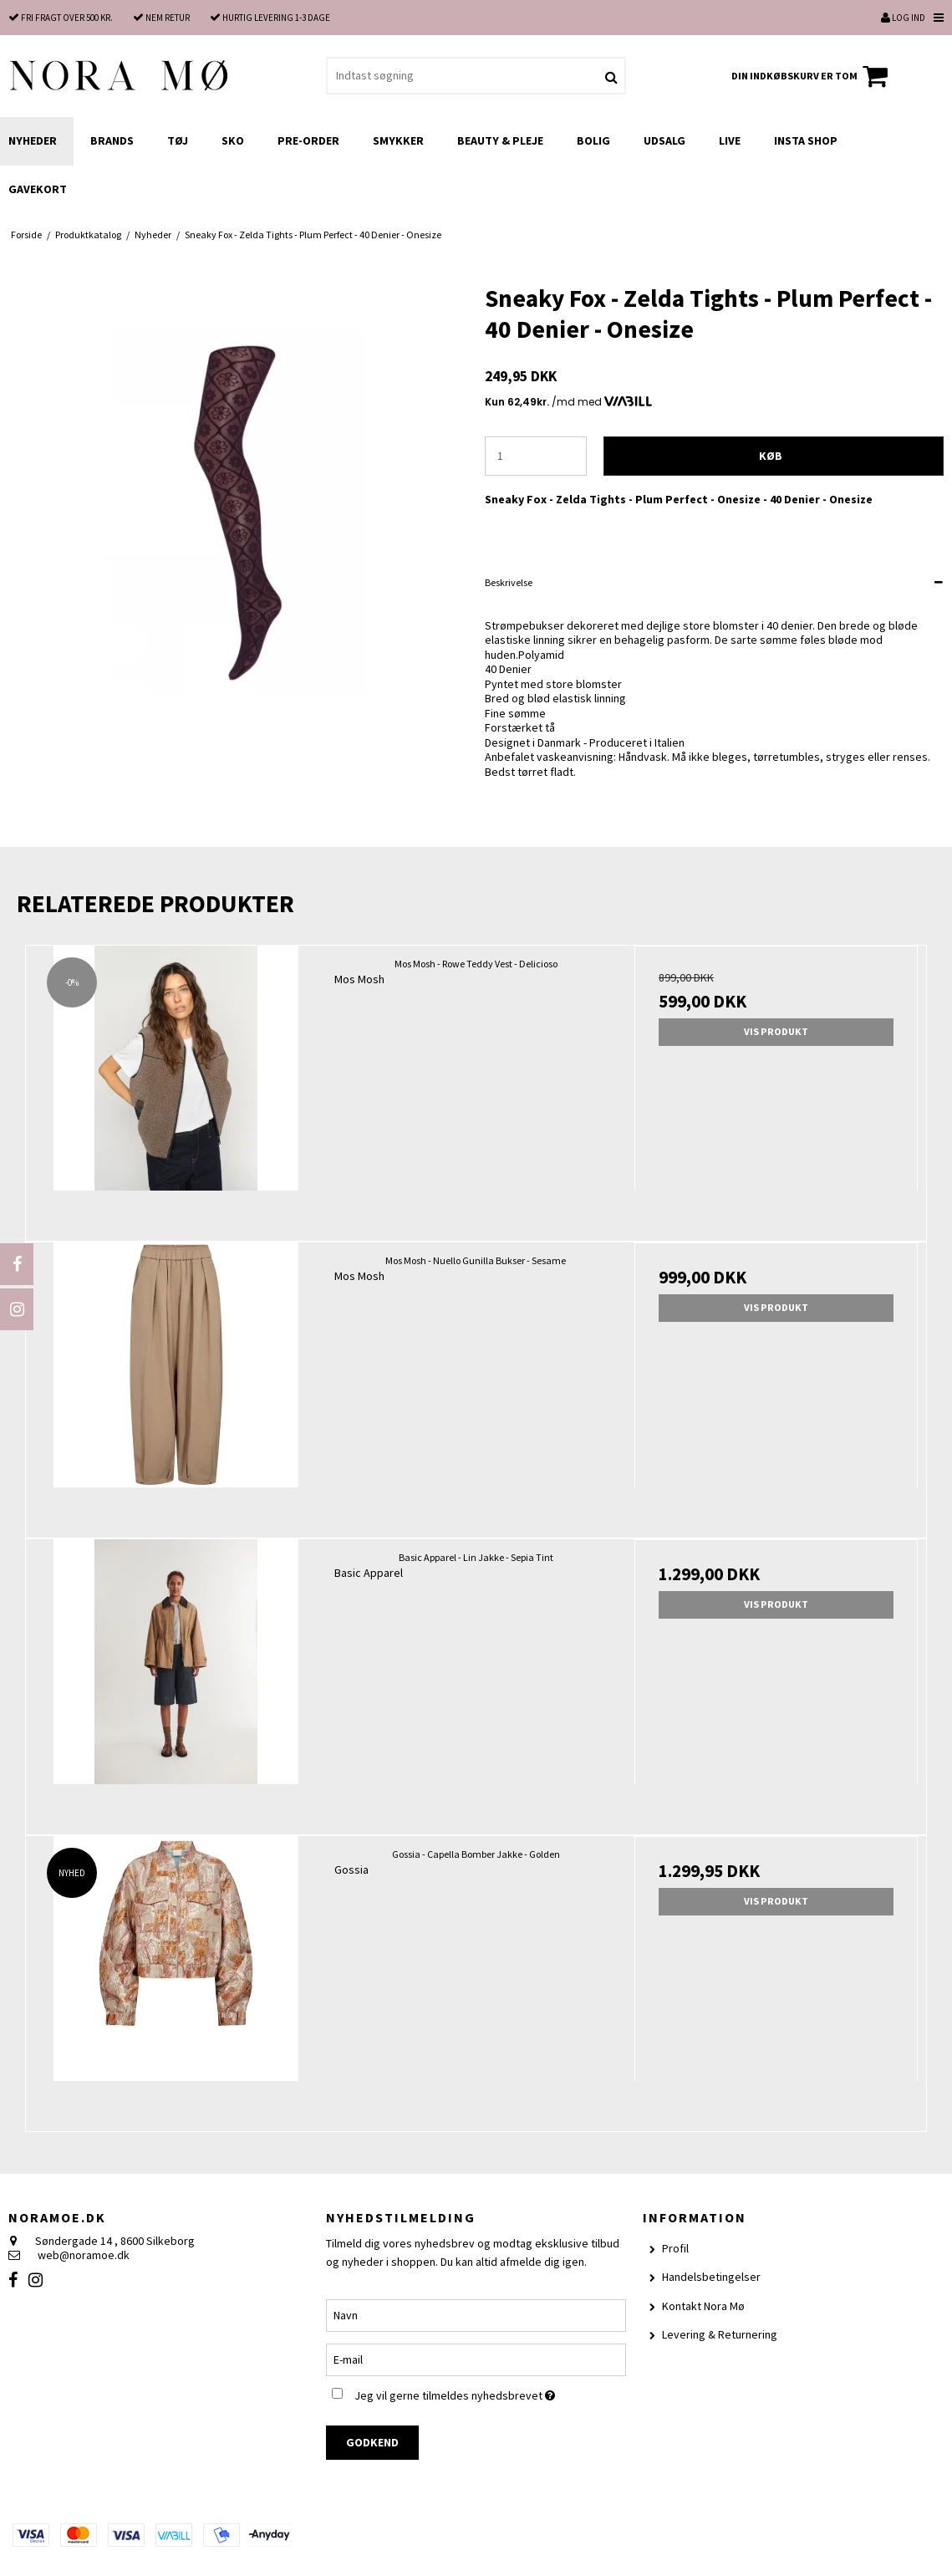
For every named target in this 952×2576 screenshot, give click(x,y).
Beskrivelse (508, 582)
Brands (112, 140)
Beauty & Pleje (500, 140)
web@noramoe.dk (84, 2254)
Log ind (903, 17)
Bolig (593, 140)
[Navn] (476, 2314)
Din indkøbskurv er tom (812, 76)
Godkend (372, 2442)
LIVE (730, 140)
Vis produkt (776, 1031)
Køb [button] (770, 455)
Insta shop (805, 140)
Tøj (177, 140)
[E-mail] (476, 2358)
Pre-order (308, 140)
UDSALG (664, 140)
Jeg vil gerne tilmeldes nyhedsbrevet (490, 2392)
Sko (232, 140)
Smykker (398, 140)
